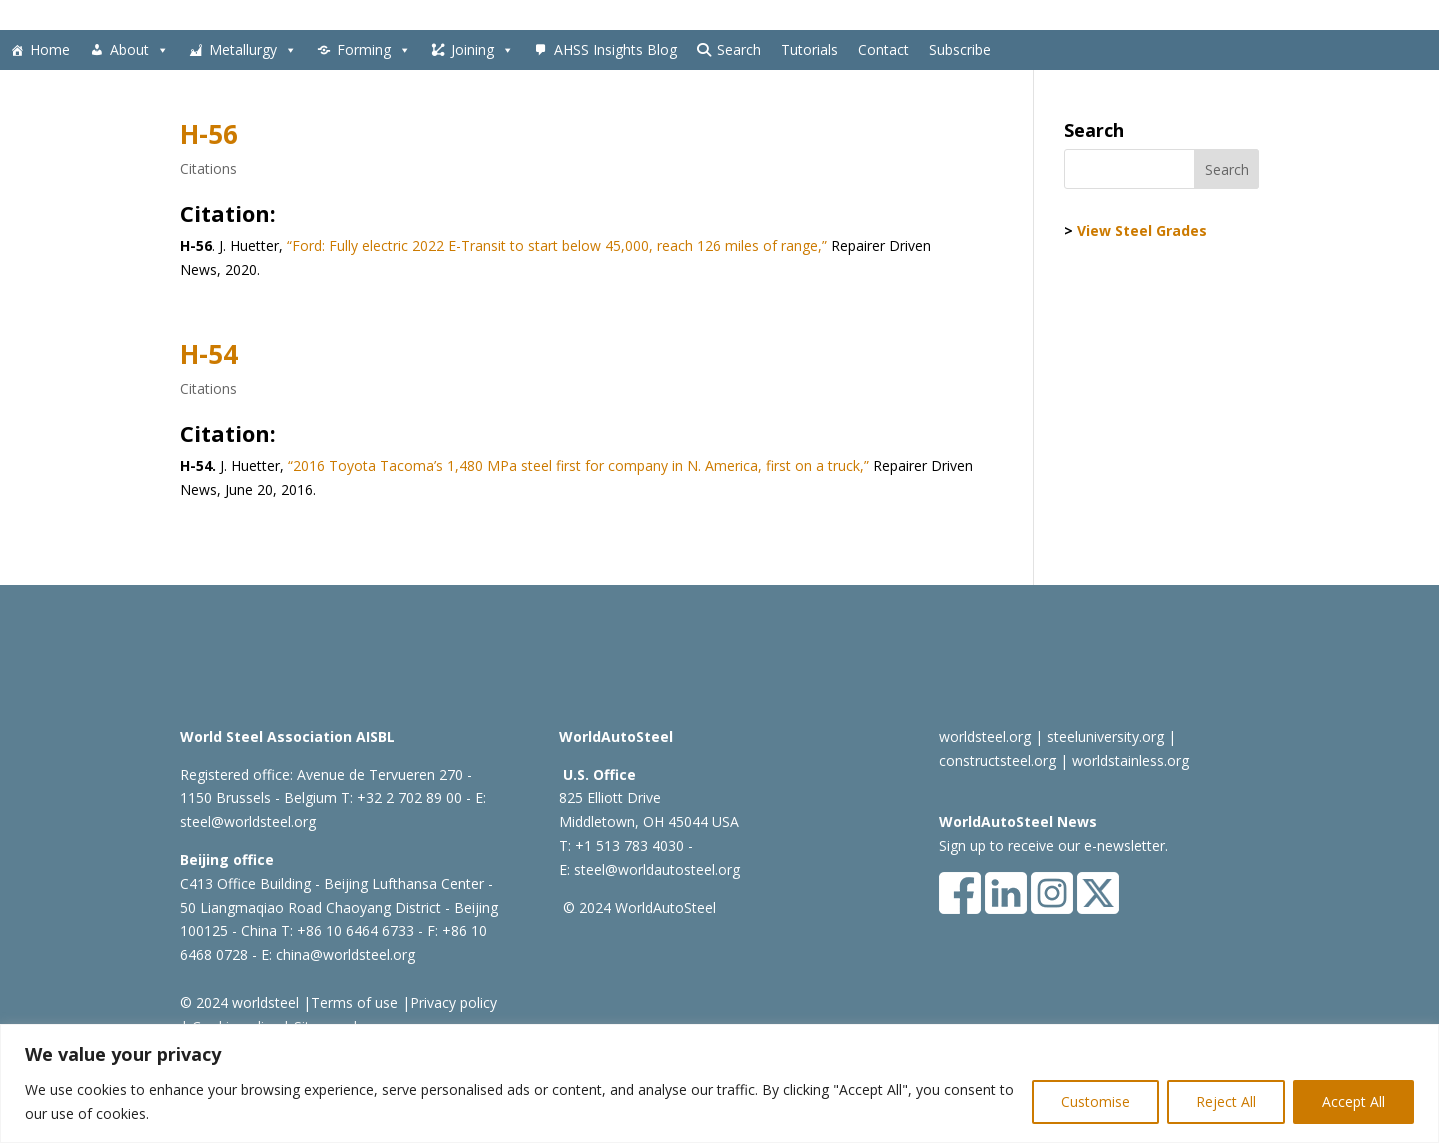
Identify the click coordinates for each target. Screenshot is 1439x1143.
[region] (719, 1083)
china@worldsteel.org (345, 954)
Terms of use (354, 1002)
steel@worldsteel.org (248, 821)
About (139, 50)
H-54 (209, 354)
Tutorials (809, 49)
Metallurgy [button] (253, 50)
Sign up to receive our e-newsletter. (1053, 845)
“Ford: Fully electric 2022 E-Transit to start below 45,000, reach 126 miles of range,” (557, 245)
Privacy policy (453, 1002)
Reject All (1226, 1101)
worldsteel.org (985, 736)
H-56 (209, 134)
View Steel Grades (1142, 230)
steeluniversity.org (1105, 736)
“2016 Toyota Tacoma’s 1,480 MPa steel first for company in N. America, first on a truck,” (576, 465)
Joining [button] (482, 50)
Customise (1095, 1101)
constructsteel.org (997, 760)
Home (50, 49)
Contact (883, 49)
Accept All (1353, 1101)
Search (739, 49)
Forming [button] (374, 50)
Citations (208, 168)
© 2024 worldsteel (239, 1002)
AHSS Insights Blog (615, 49)
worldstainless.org (1130, 760)
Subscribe (960, 49)
